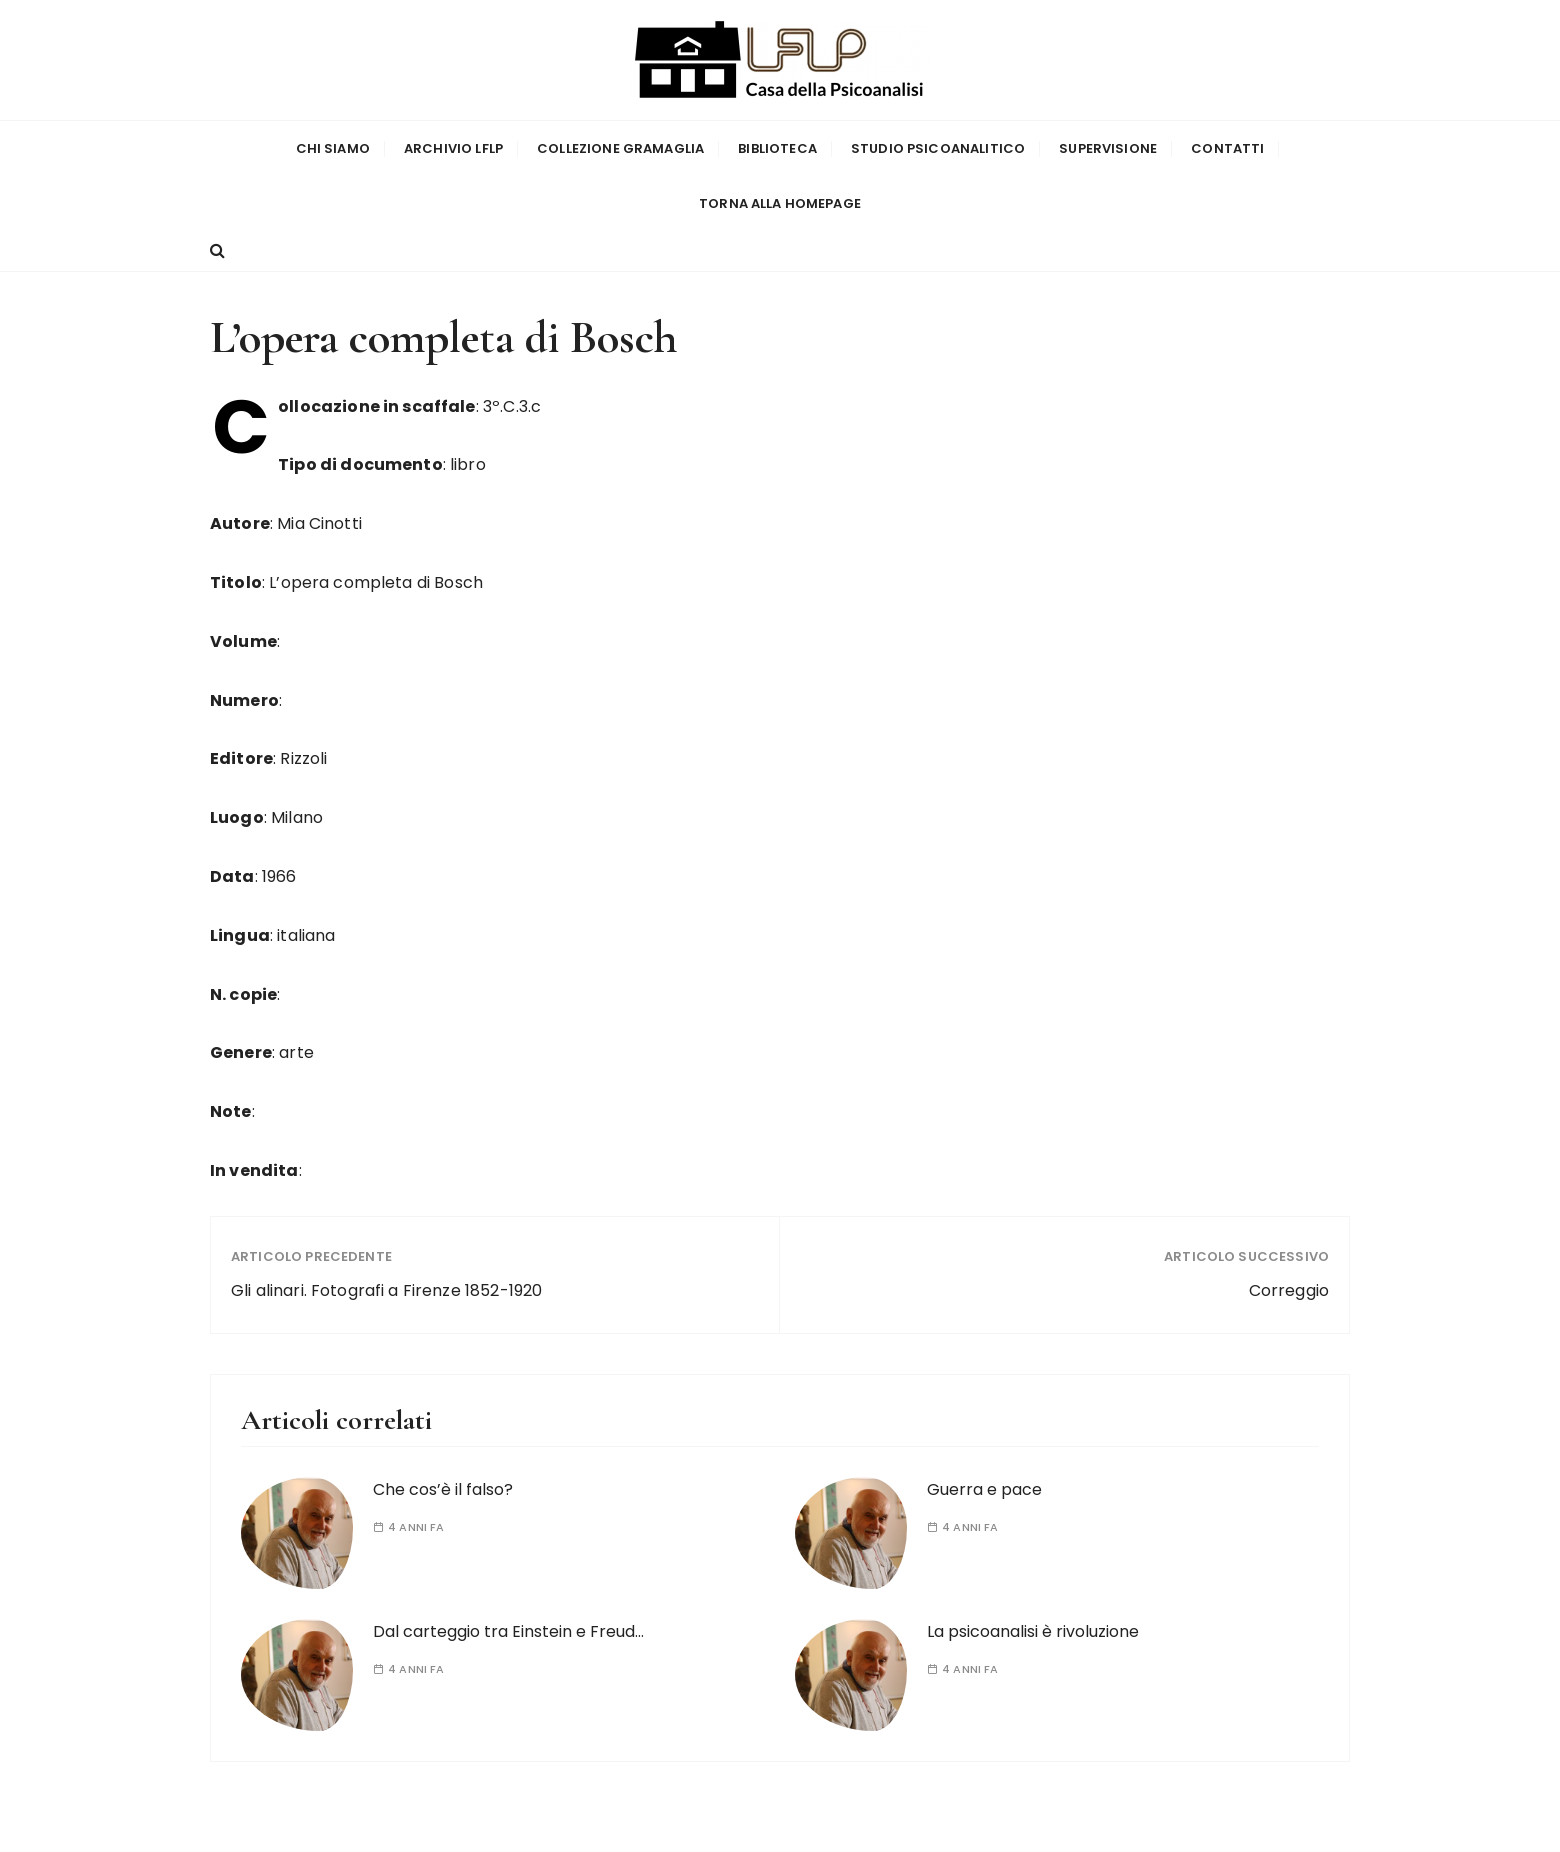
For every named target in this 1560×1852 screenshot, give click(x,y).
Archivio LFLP (453, 148)
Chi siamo (333, 148)
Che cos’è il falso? (443, 1489)
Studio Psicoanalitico (938, 148)
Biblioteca (777, 148)
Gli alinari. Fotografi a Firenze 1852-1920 (386, 1290)
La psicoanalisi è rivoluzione (1033, 1631)
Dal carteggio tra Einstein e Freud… (508, 1631)
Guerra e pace (984, 1489)
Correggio (1289, 1290)
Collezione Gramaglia (620, 148)
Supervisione (1108, 148)
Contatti (1227, 148)
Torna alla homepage (780, 203)
